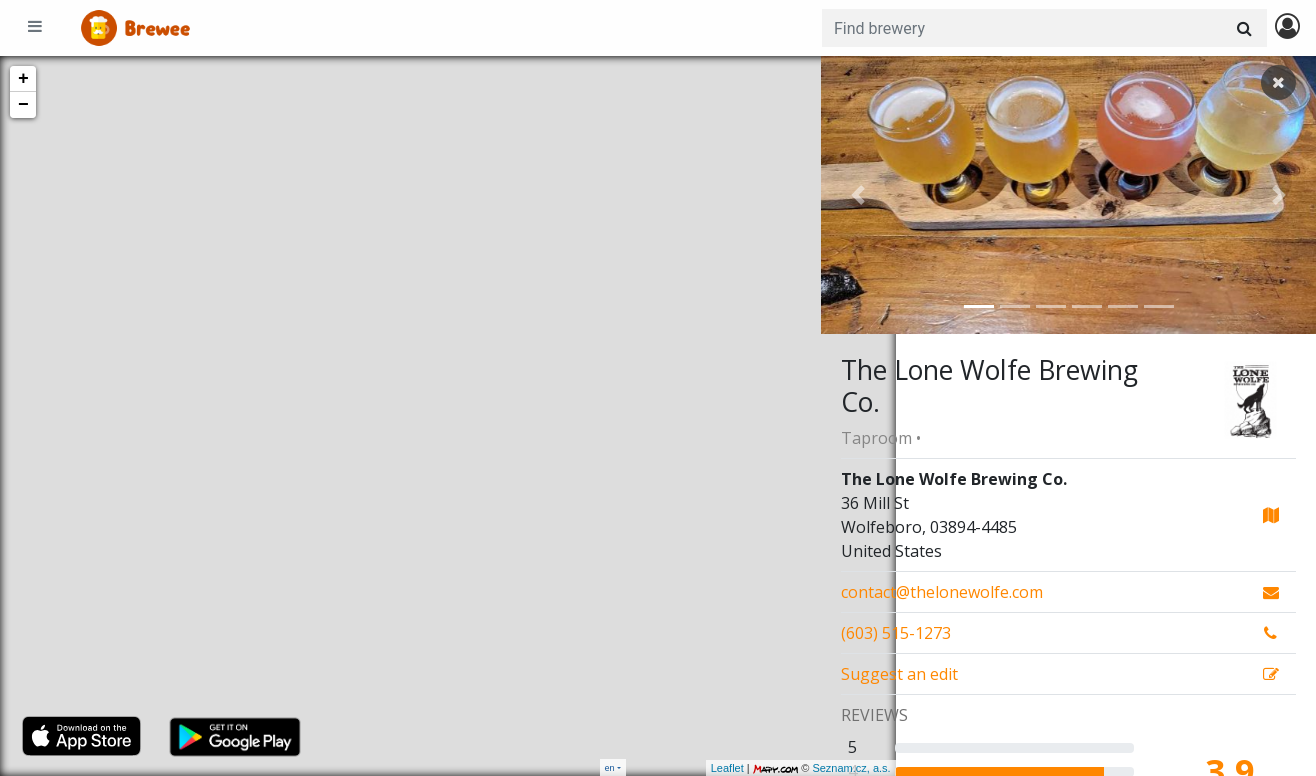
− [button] (23, 105)
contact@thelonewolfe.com (942, 592)
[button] (858, 195)
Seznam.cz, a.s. (777, 768)
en (610, 767)
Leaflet (652, 768)
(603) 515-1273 (896, 633)
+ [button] (23, 79)
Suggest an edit (899, 674)
